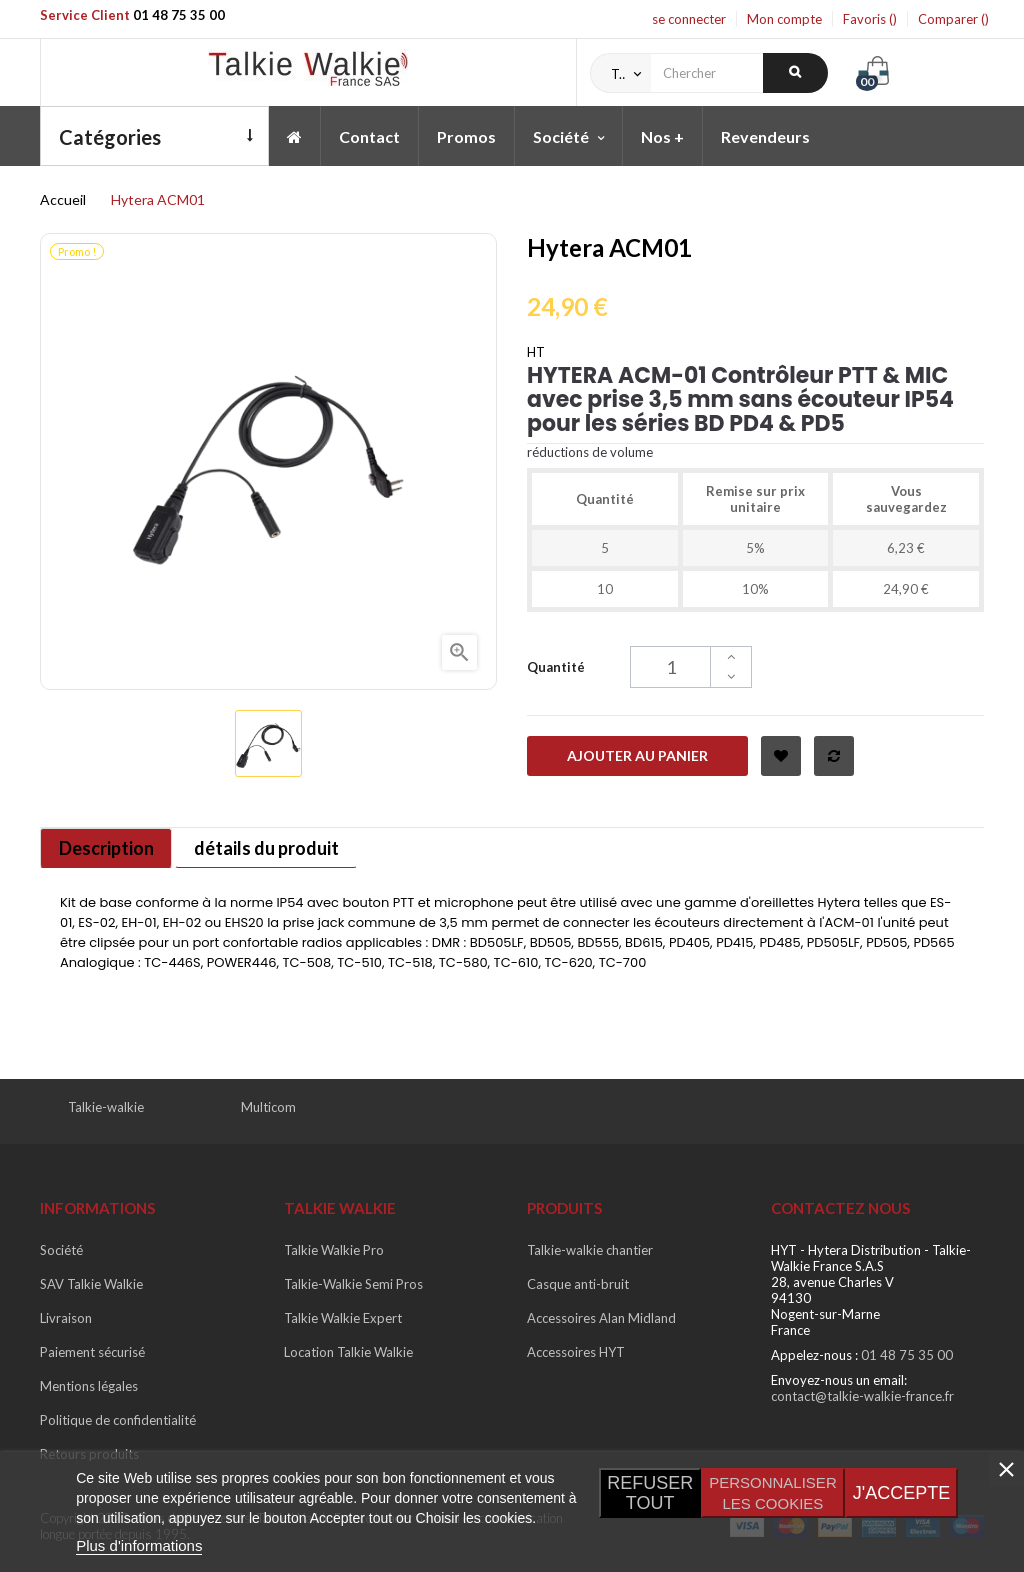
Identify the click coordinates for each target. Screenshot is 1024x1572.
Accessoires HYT (576, 1352)
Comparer (953, 19)
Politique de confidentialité (118, 1420)
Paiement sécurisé (92, 1352)
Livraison (66, 1318)
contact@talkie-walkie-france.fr (862, 1396)
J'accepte (901, 1493)
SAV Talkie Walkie (91, 1284)
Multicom (268, 1107)
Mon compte (784, 19)
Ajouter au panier (637, 755)
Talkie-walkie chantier (590, 1250)
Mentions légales (89, 1386)
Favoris (870, 19)
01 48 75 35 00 (179, 15)
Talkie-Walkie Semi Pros (353, 1284)
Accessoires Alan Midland (601, 1318)
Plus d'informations (139, 1545)
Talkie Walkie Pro (334, 1250)
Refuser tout (650, 1493)
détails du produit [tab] (273, 848)
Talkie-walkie (106, 1107)
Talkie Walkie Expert (343, 1318)
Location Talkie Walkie (348, 1352)
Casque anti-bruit (578, 1284)
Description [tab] (108, 848)
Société (61, 1250)
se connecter (689, 19)
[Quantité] (691, 667)
